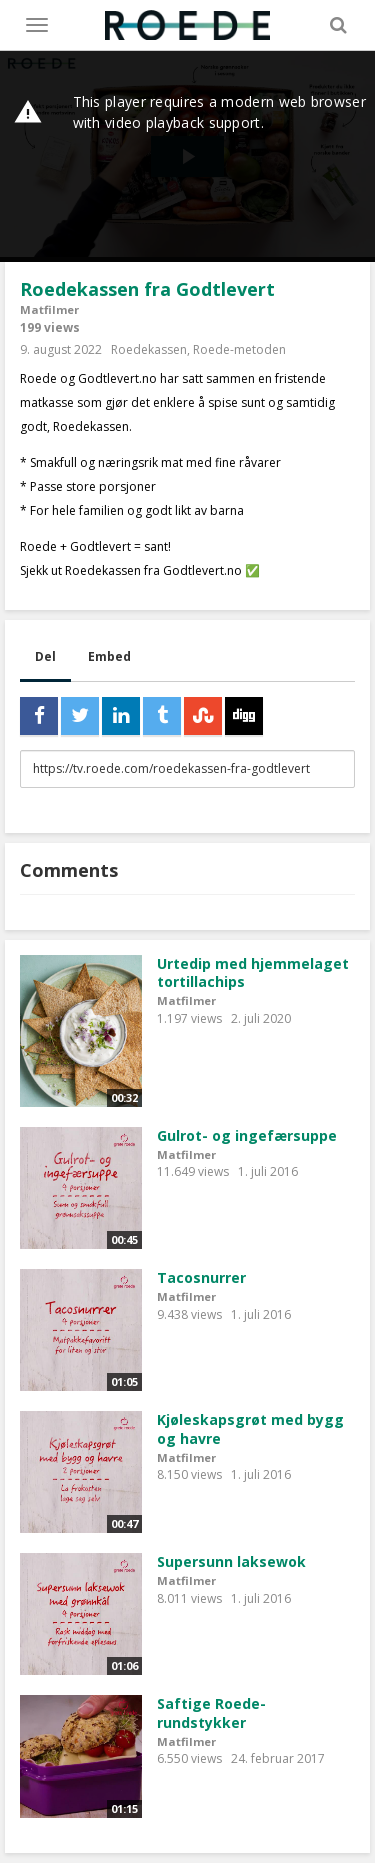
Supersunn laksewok (231, 1561)
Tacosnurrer (201, 1277)
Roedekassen (149, 349)
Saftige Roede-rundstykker (211, 1713)
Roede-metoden (239, 349)
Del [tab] (45, 656)
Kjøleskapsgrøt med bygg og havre (250, 1429)
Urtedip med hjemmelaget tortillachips (253, 973)
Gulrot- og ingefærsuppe (247, 1135)
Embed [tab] (109, 656)
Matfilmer (49, 309)
